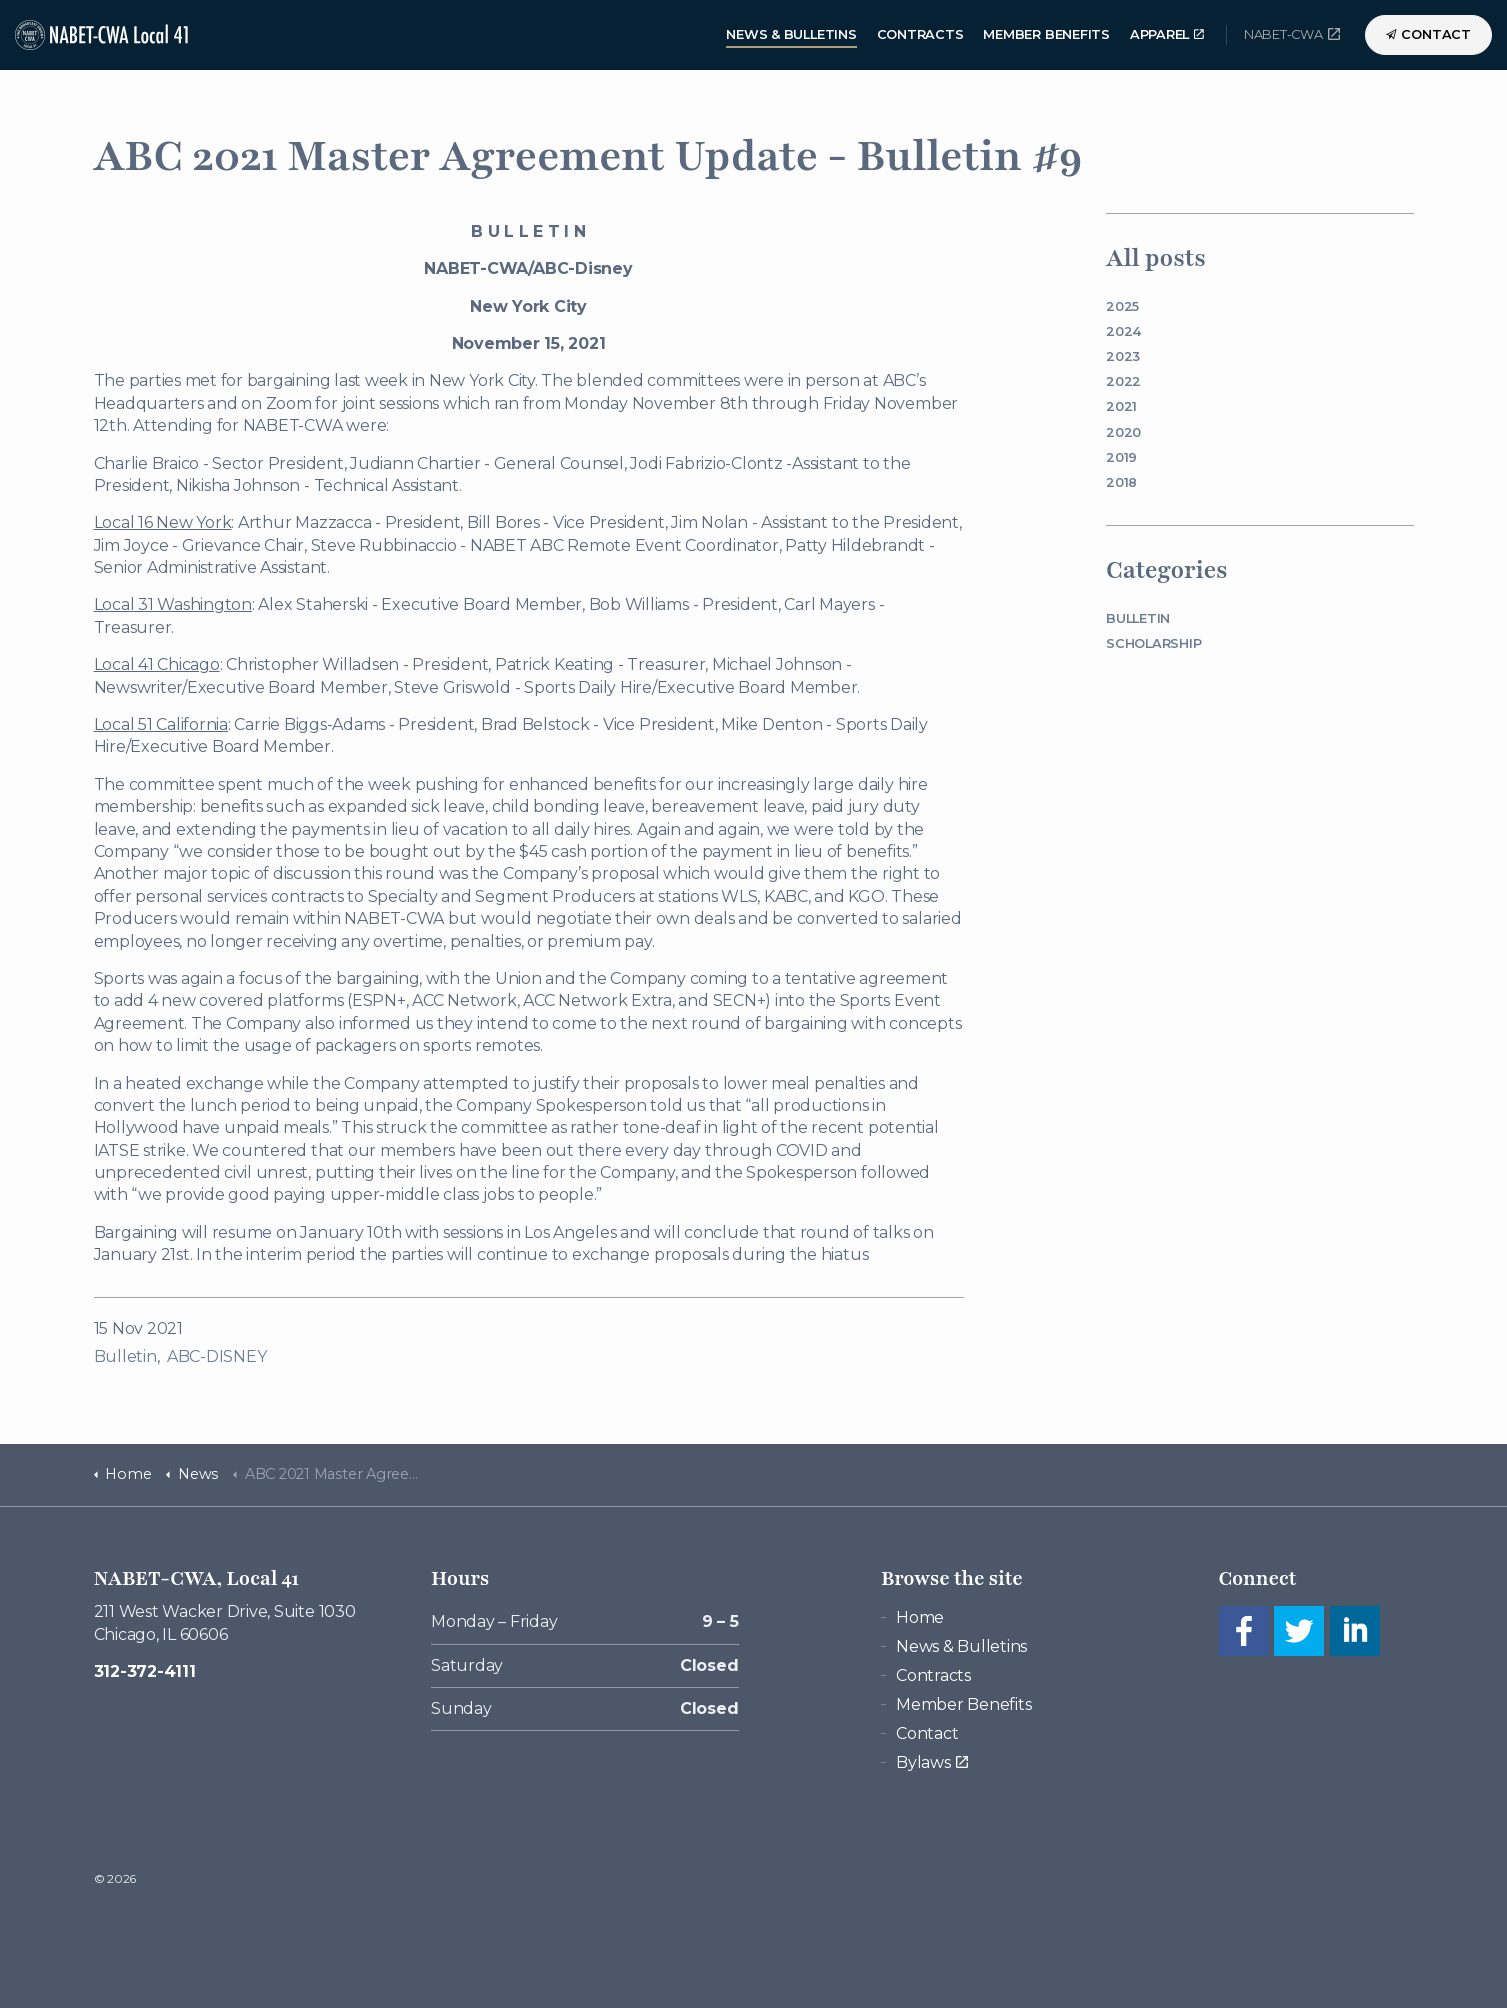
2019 (1121, 457)
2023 (1123, 356)
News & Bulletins (791, 34)
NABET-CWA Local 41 (104, 35)
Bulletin (125, 1356)
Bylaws (931, 1762)
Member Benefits (1046, 34)
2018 (1121, 482)
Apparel (1167, 34)
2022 (1123, 381)
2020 (1123, 432)
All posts (1156, 258)
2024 (1123, 331)
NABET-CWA (1292, 34)
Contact (1428, 34)
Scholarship (1153, 643)
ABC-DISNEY (217, 1356)
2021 (1121, 406)
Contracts (920, 34)
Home (920, 1617)
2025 (1122, 306)
